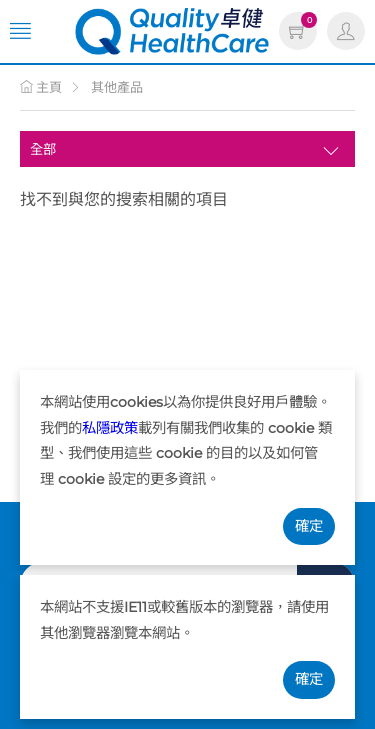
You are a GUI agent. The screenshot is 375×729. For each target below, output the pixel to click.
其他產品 (117, 87)
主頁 (41, 87)
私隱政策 (110, 428)
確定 (309, 526)
